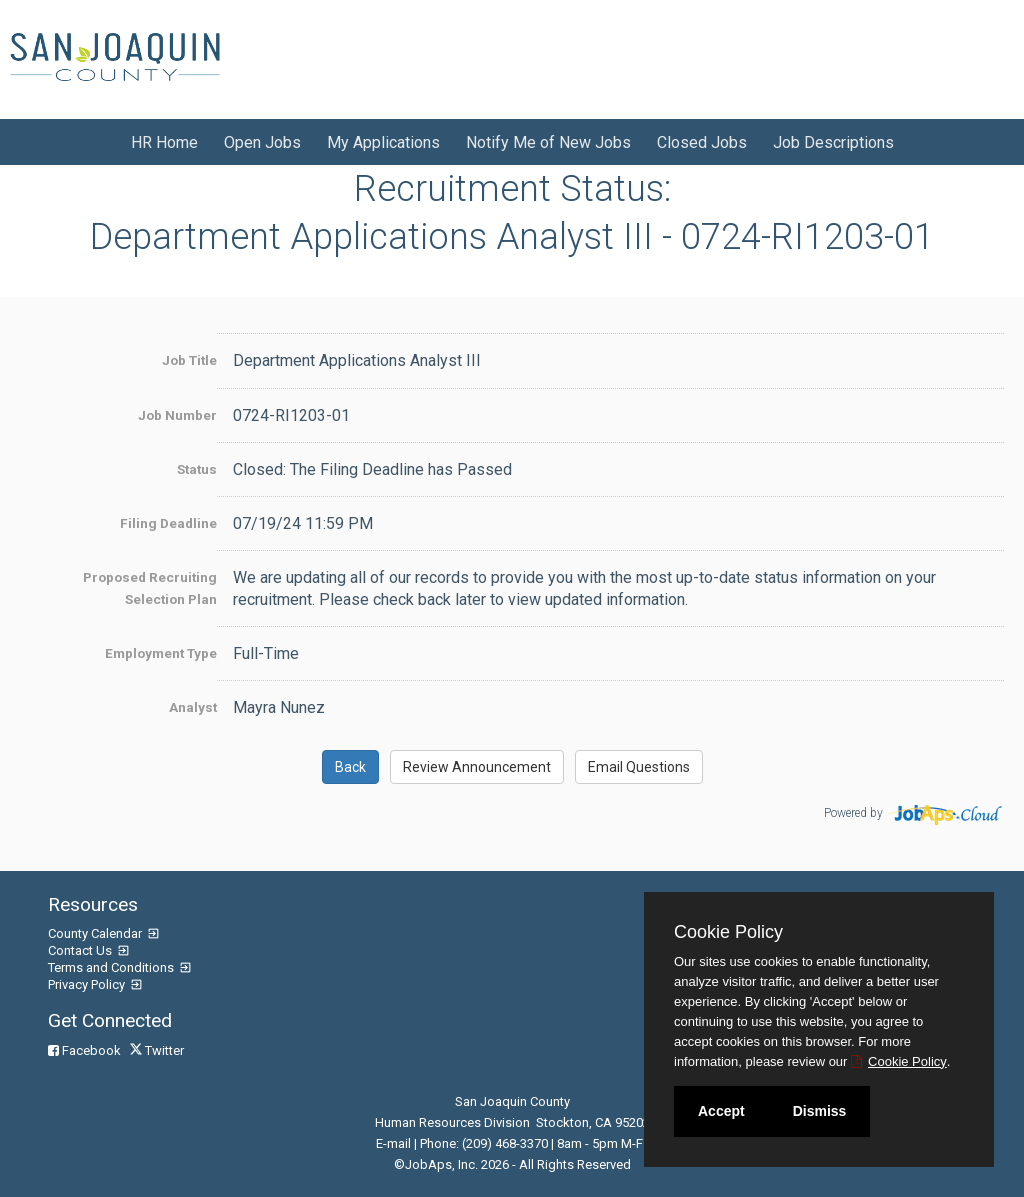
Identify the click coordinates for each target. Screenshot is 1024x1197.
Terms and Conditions (112, 967)
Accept (721, 1111)
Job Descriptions (833, 142)
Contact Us (81, 950)
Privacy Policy (88, 984)
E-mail (393, 1143)
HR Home (164, 142)
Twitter (158, 1050)
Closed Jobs (702, 142)
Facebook (86, 1050)
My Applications (383, 142)
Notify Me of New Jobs (548, 142)
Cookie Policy (728, 932)
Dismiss (820, 1111)
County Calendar (96, 933)
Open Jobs (262, 142)
